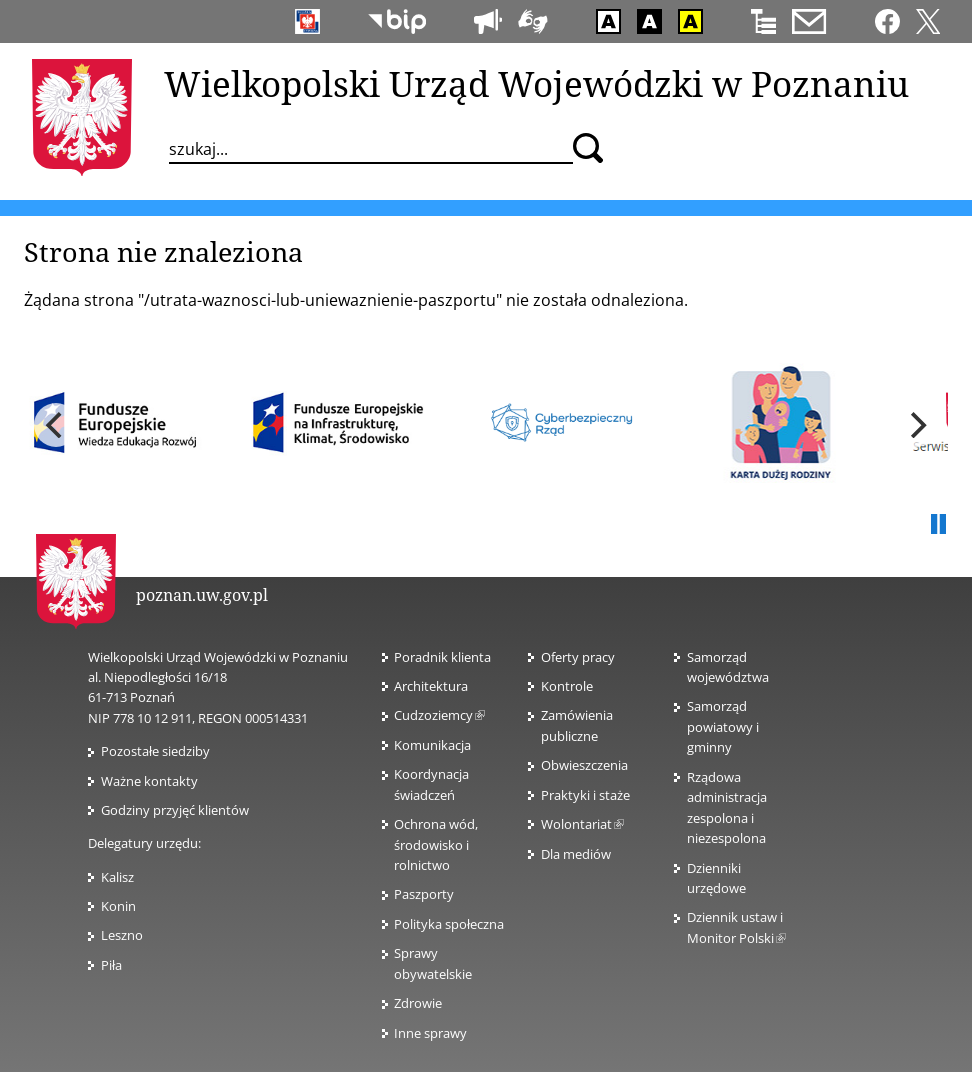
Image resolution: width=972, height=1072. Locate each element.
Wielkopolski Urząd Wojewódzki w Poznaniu (536, 83)
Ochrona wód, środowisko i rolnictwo (436, 844)
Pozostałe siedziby (155, 751)
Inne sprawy (430, 1033)
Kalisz (117, 877)
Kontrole (567, 686)
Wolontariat (582, 824)
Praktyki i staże (585, 795)
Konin (118, 906)
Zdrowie (418, 1003)
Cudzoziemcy (439, 715)
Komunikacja (432, 745)
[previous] (56, 425)
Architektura (431, 686)
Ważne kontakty (149, 781)
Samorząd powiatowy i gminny (723, 726)
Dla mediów (576, 854)
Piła (111, 965)
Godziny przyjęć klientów (175, 810)
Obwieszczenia (584, 765)
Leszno (122, 935)
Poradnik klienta (442, 657)
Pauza (938, 525)
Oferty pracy (578, 657)
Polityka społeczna (449, 924)
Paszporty (424, 894)
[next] (916, 425)
